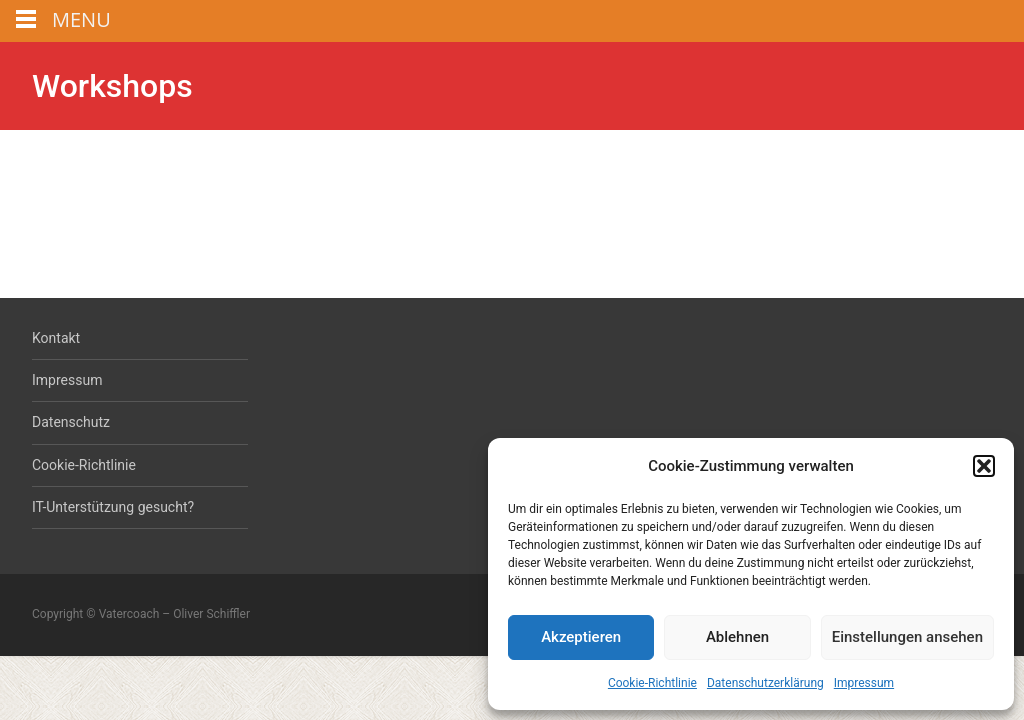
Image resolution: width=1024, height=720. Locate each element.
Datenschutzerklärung (765, 683)
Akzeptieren (581, 637)
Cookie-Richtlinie (652, 683)
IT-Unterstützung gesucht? (113, 507)
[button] (984, 466)
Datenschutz (71, 422)
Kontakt (56, 338)
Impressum (864, 683)
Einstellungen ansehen (907, 637)
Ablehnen (737, 637)
